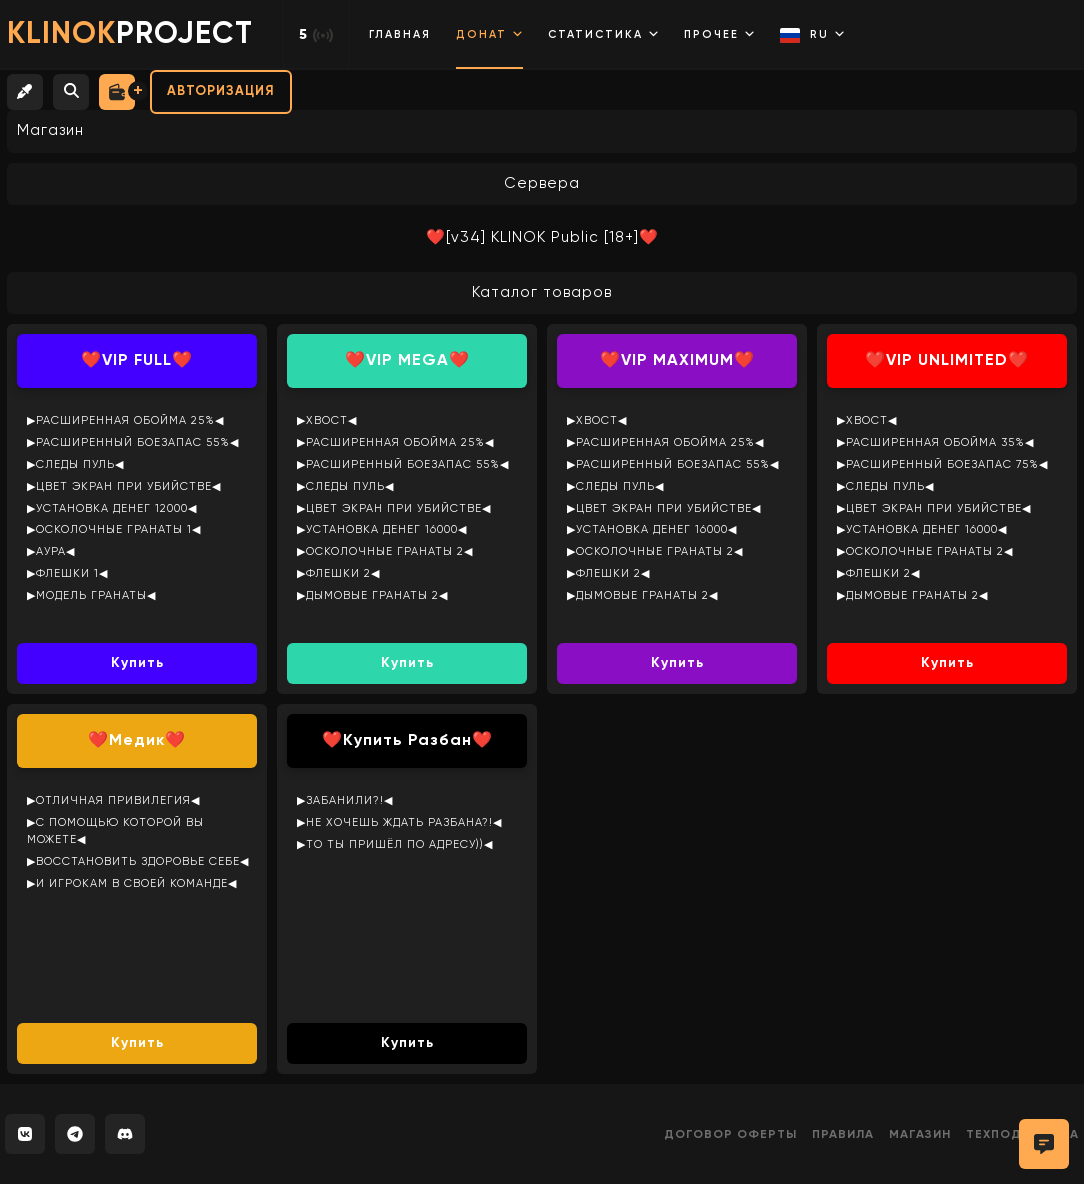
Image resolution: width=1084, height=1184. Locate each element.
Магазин (920, 1135)
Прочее (719, 34)
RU (812, 35)
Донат (489, 34)
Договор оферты (730, 1135)
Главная (400, 34)
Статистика (603, 34)
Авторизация (221, 91)
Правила (843, 1135)
